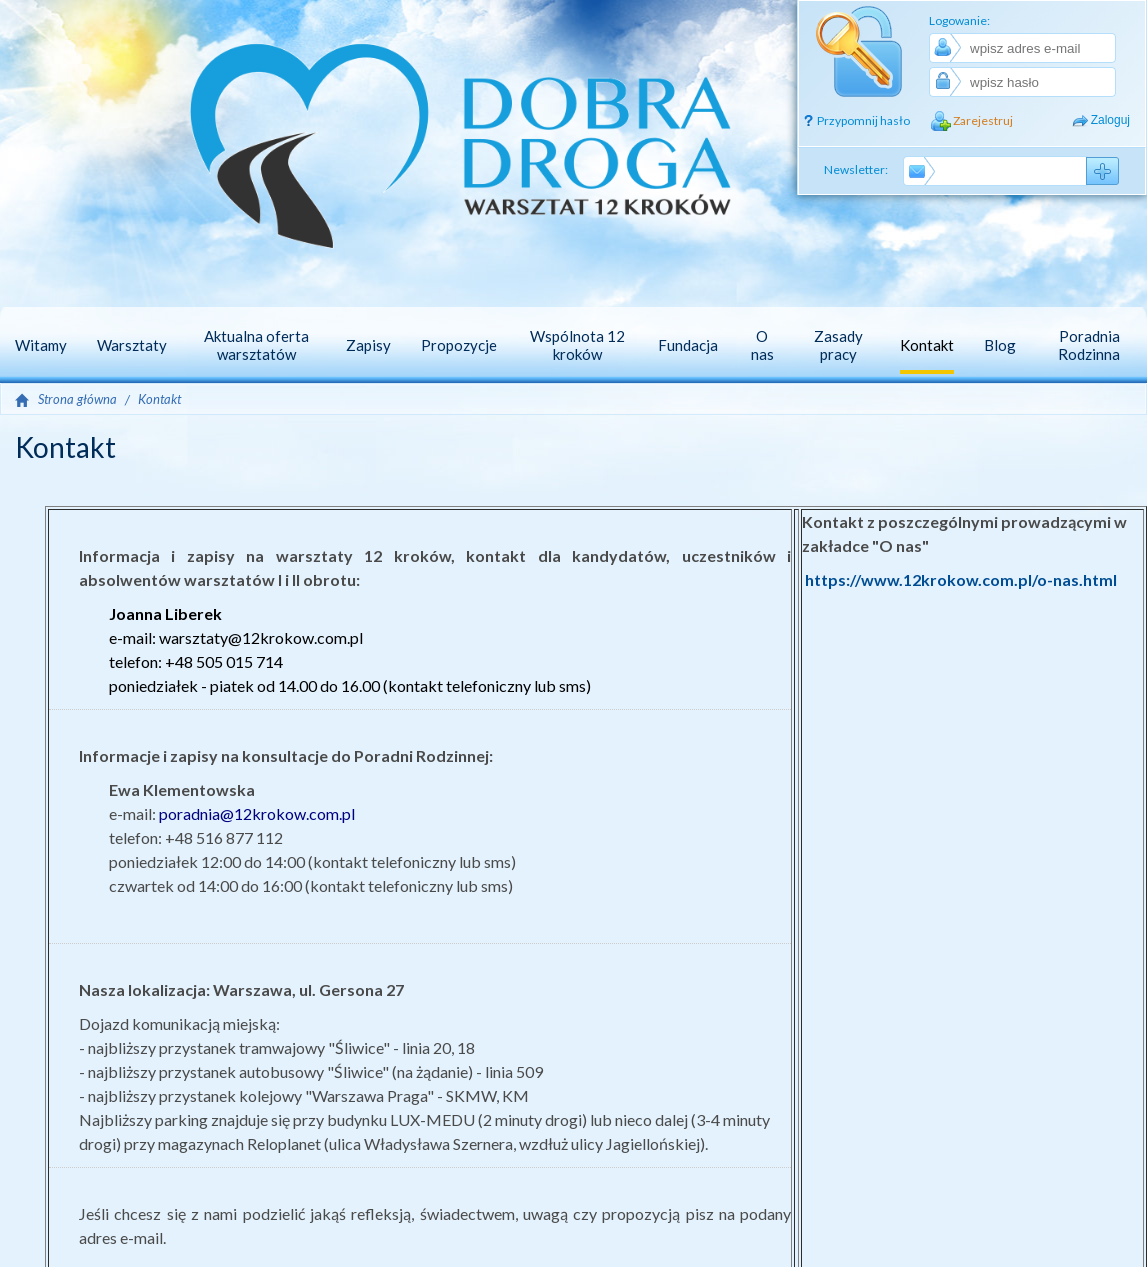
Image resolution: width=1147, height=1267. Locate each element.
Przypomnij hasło (863, 120)
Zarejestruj (983, 120)
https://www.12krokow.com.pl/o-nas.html (961, 579)
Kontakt (159, 399)
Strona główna (77, 399)
